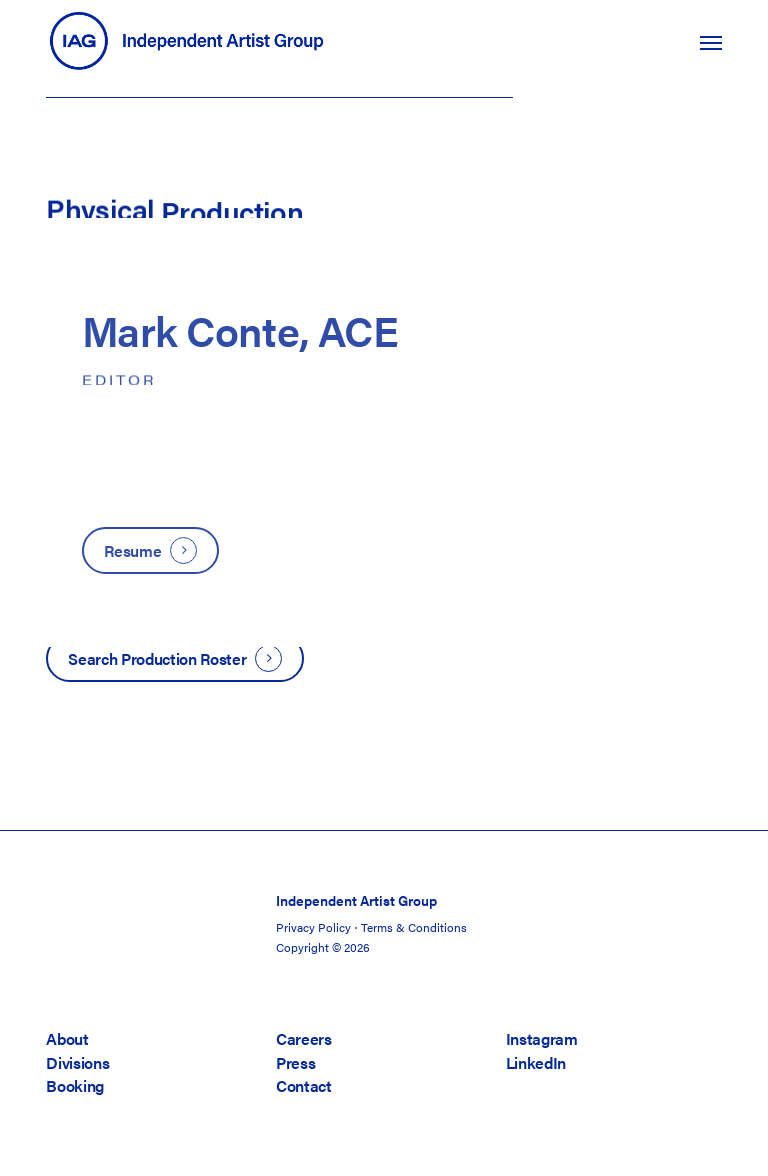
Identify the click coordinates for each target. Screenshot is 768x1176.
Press (295, 1062)
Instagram (542, 1038)
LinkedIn (536, 1062)
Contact (304, 1085)
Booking (75, 1085)
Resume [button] (132, 550)
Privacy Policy (313, 927)
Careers (304, 1038)
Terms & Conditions (414, 927)
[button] (711, 42)
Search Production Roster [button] (157, 658)
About (67, 1038)
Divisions (77, 1062)
